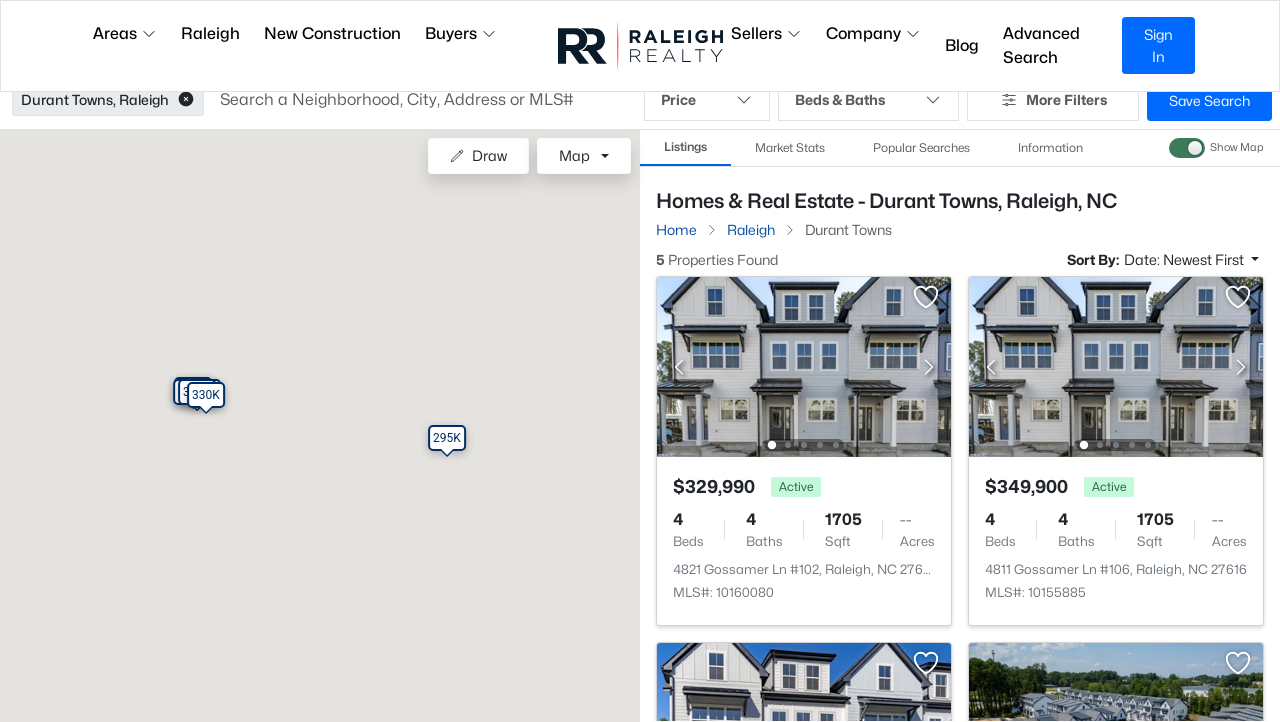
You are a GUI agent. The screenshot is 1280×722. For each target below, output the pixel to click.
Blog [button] (962, 45)
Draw (478, 155)
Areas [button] (125, 33)
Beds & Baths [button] (868, 100)
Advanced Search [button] (1041, 45)
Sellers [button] (766, 33)
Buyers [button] (461, 33)
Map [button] (574, 155)
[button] (186, 100)
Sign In (1158, 45)
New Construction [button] (332, 33)
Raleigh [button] (210, 33)
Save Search (1209, 100)
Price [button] (707, 100)
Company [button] (873, 33)
